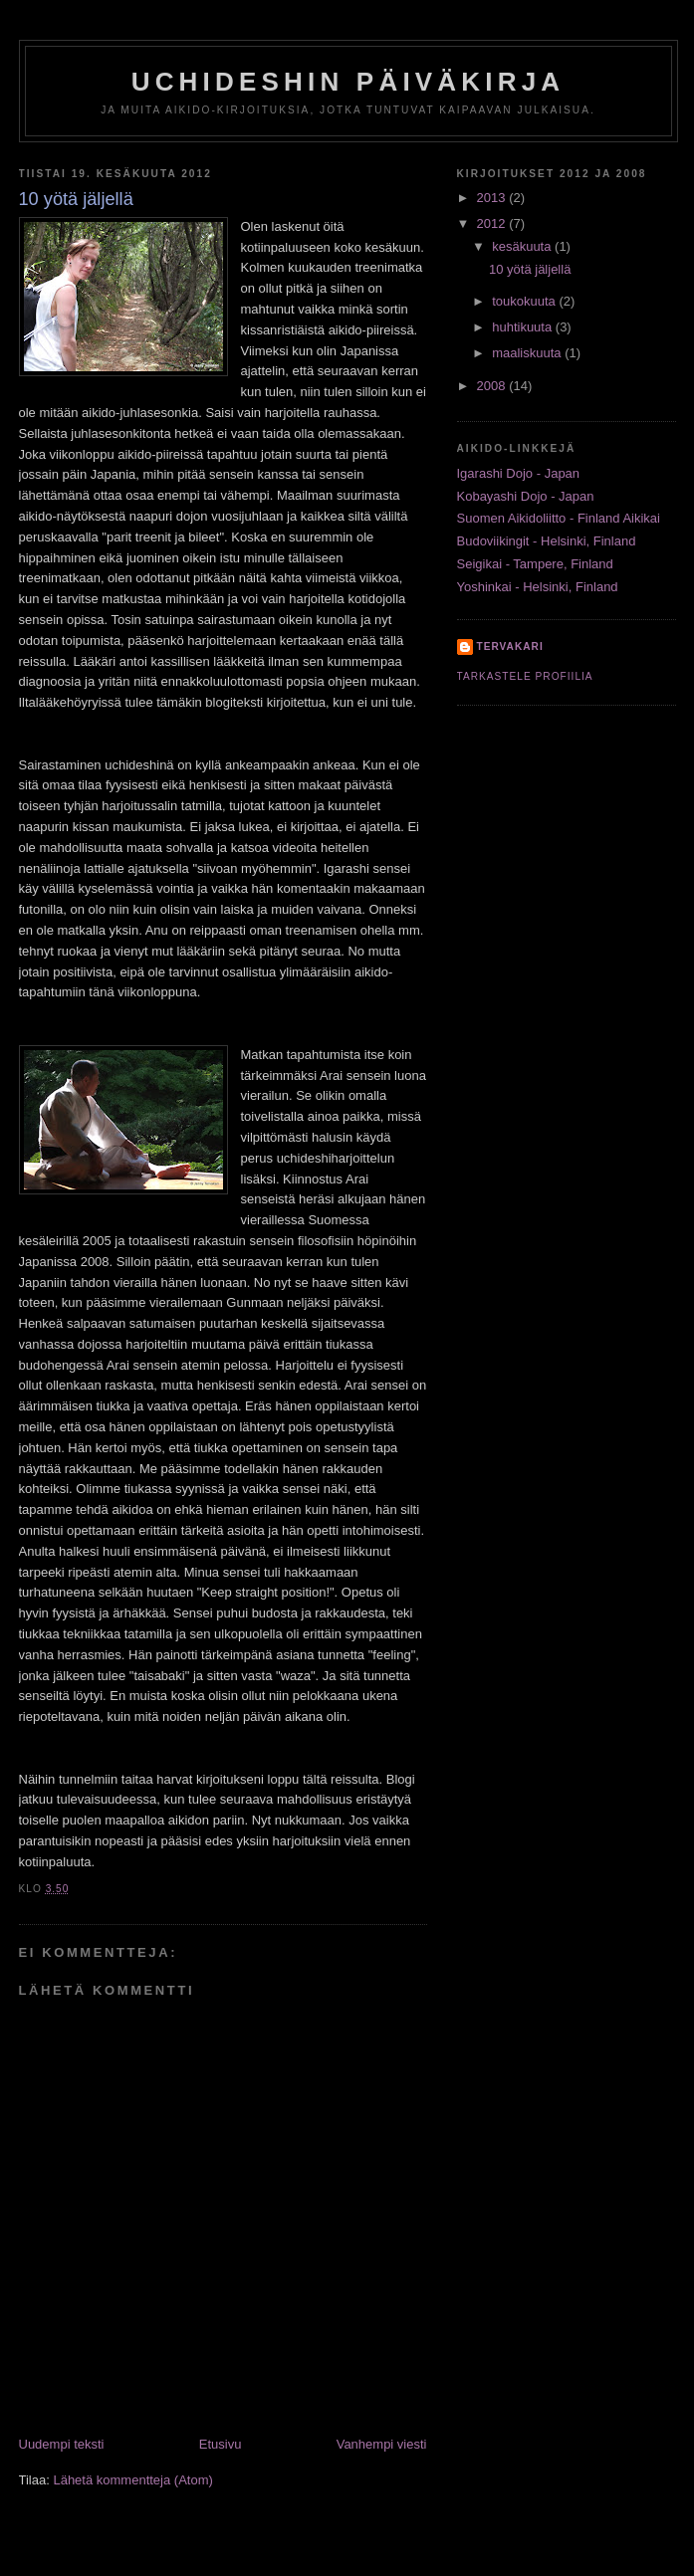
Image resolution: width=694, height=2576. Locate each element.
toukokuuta (525, 301)
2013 (493, 197)
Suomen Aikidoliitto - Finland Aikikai (559, 518)
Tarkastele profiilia (525, 676)
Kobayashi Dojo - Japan (525, 496)
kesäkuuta (523, 246)
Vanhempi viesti (382, 2444)
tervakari (510, 646)
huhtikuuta (524, 327)
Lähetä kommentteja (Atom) (132, 2479)
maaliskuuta (528, 352)
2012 (493, 223)
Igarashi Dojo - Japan (518, 473)
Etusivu (220, 2444)
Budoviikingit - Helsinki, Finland (546, 541)
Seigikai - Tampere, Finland (535, 563)
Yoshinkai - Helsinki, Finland (537, 586)
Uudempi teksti (62, 2444)
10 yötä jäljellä (530, 269)
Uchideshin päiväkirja (348, 82)
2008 (493, 385)
